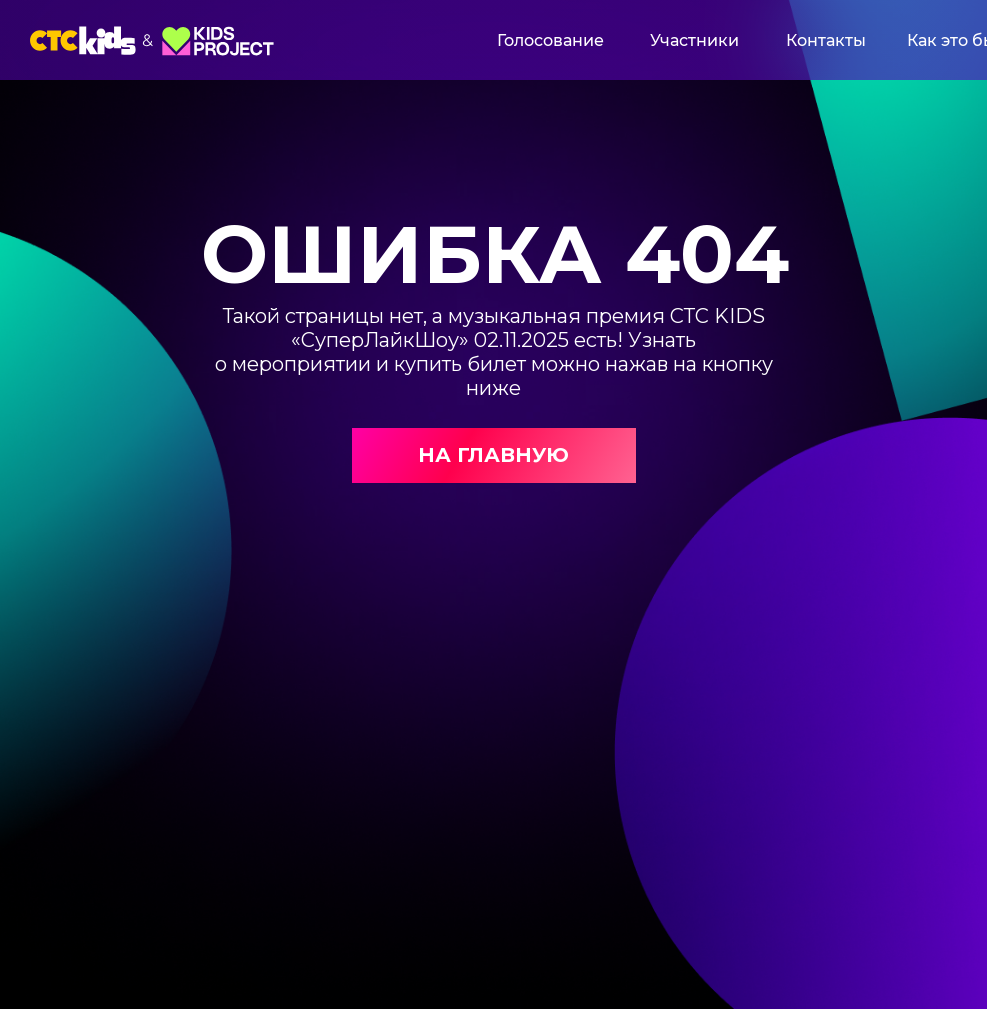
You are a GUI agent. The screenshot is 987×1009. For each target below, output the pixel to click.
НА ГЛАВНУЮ (493, 455)
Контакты (826, 40)
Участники (694, 40)
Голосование (550, 40)
